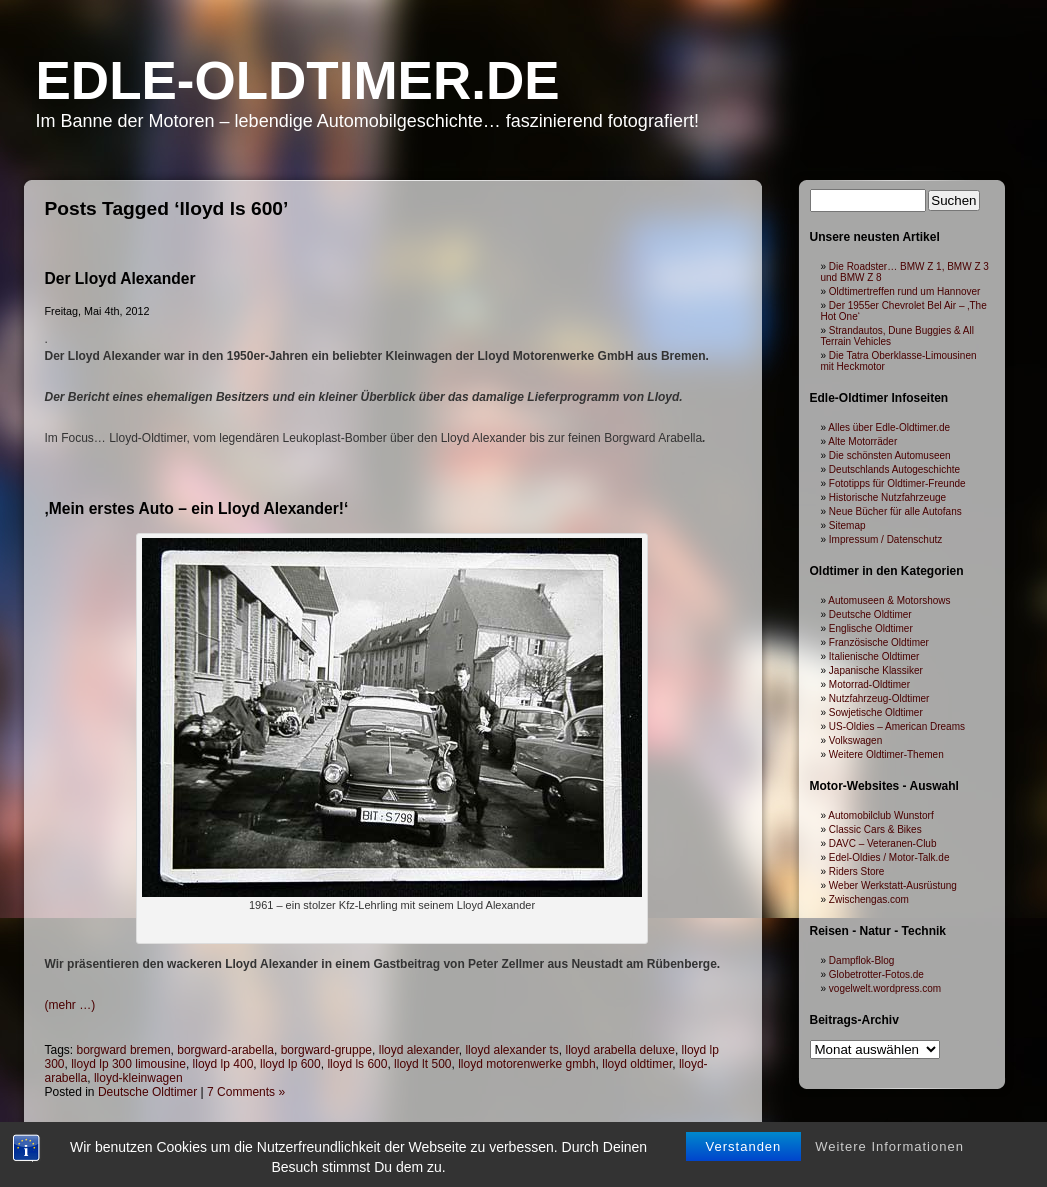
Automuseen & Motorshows (889, 600)
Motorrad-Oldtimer (869, 684)
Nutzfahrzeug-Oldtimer (879, 698)
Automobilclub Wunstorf (880, 815)
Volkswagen (855, 740)
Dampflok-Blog (862, 960)
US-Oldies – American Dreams (897, 726)
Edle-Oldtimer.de (298, 80)
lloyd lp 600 (290, 1064)
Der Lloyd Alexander (120, 278)
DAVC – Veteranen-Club (883, 843)
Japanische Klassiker (876, 670)
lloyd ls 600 (357, 1064)
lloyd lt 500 (422, 1064)
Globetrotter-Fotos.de (876, 974)
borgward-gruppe (326, 1050)
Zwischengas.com (869, 899)
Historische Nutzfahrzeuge (887, 497)
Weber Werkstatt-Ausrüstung (893, 885)
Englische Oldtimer (871, 628)
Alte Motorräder (862, 441)
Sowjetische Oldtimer (876, 712)
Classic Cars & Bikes (875, 829)
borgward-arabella (225, 1050)
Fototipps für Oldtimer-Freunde (897, 483)
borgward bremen (124, 1050)
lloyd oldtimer (637, 1064)
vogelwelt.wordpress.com (885, 988)
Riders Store (857, 871)
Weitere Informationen (889, 1161)
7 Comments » (246, 1092)
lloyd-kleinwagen (138, 1078)
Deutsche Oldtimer (147, 1092)
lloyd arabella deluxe (620, 1050)
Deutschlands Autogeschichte (894, 469)
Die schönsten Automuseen (890, 455)
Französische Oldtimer (879, 642)
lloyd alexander (419, 1050)
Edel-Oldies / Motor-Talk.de (889, 857)
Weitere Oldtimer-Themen (886, 754)
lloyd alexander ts (511, 1050)
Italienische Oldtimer (874, 656)
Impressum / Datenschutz (885, 539)
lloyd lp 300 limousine (128, 1064)
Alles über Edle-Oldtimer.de (889, 427)
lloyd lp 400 (223, 1064)
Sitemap (847, 525)
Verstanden (744, 1161)
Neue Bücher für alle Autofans (895, 511)
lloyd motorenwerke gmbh (526, 1064)
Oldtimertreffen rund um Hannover (905, 291)
